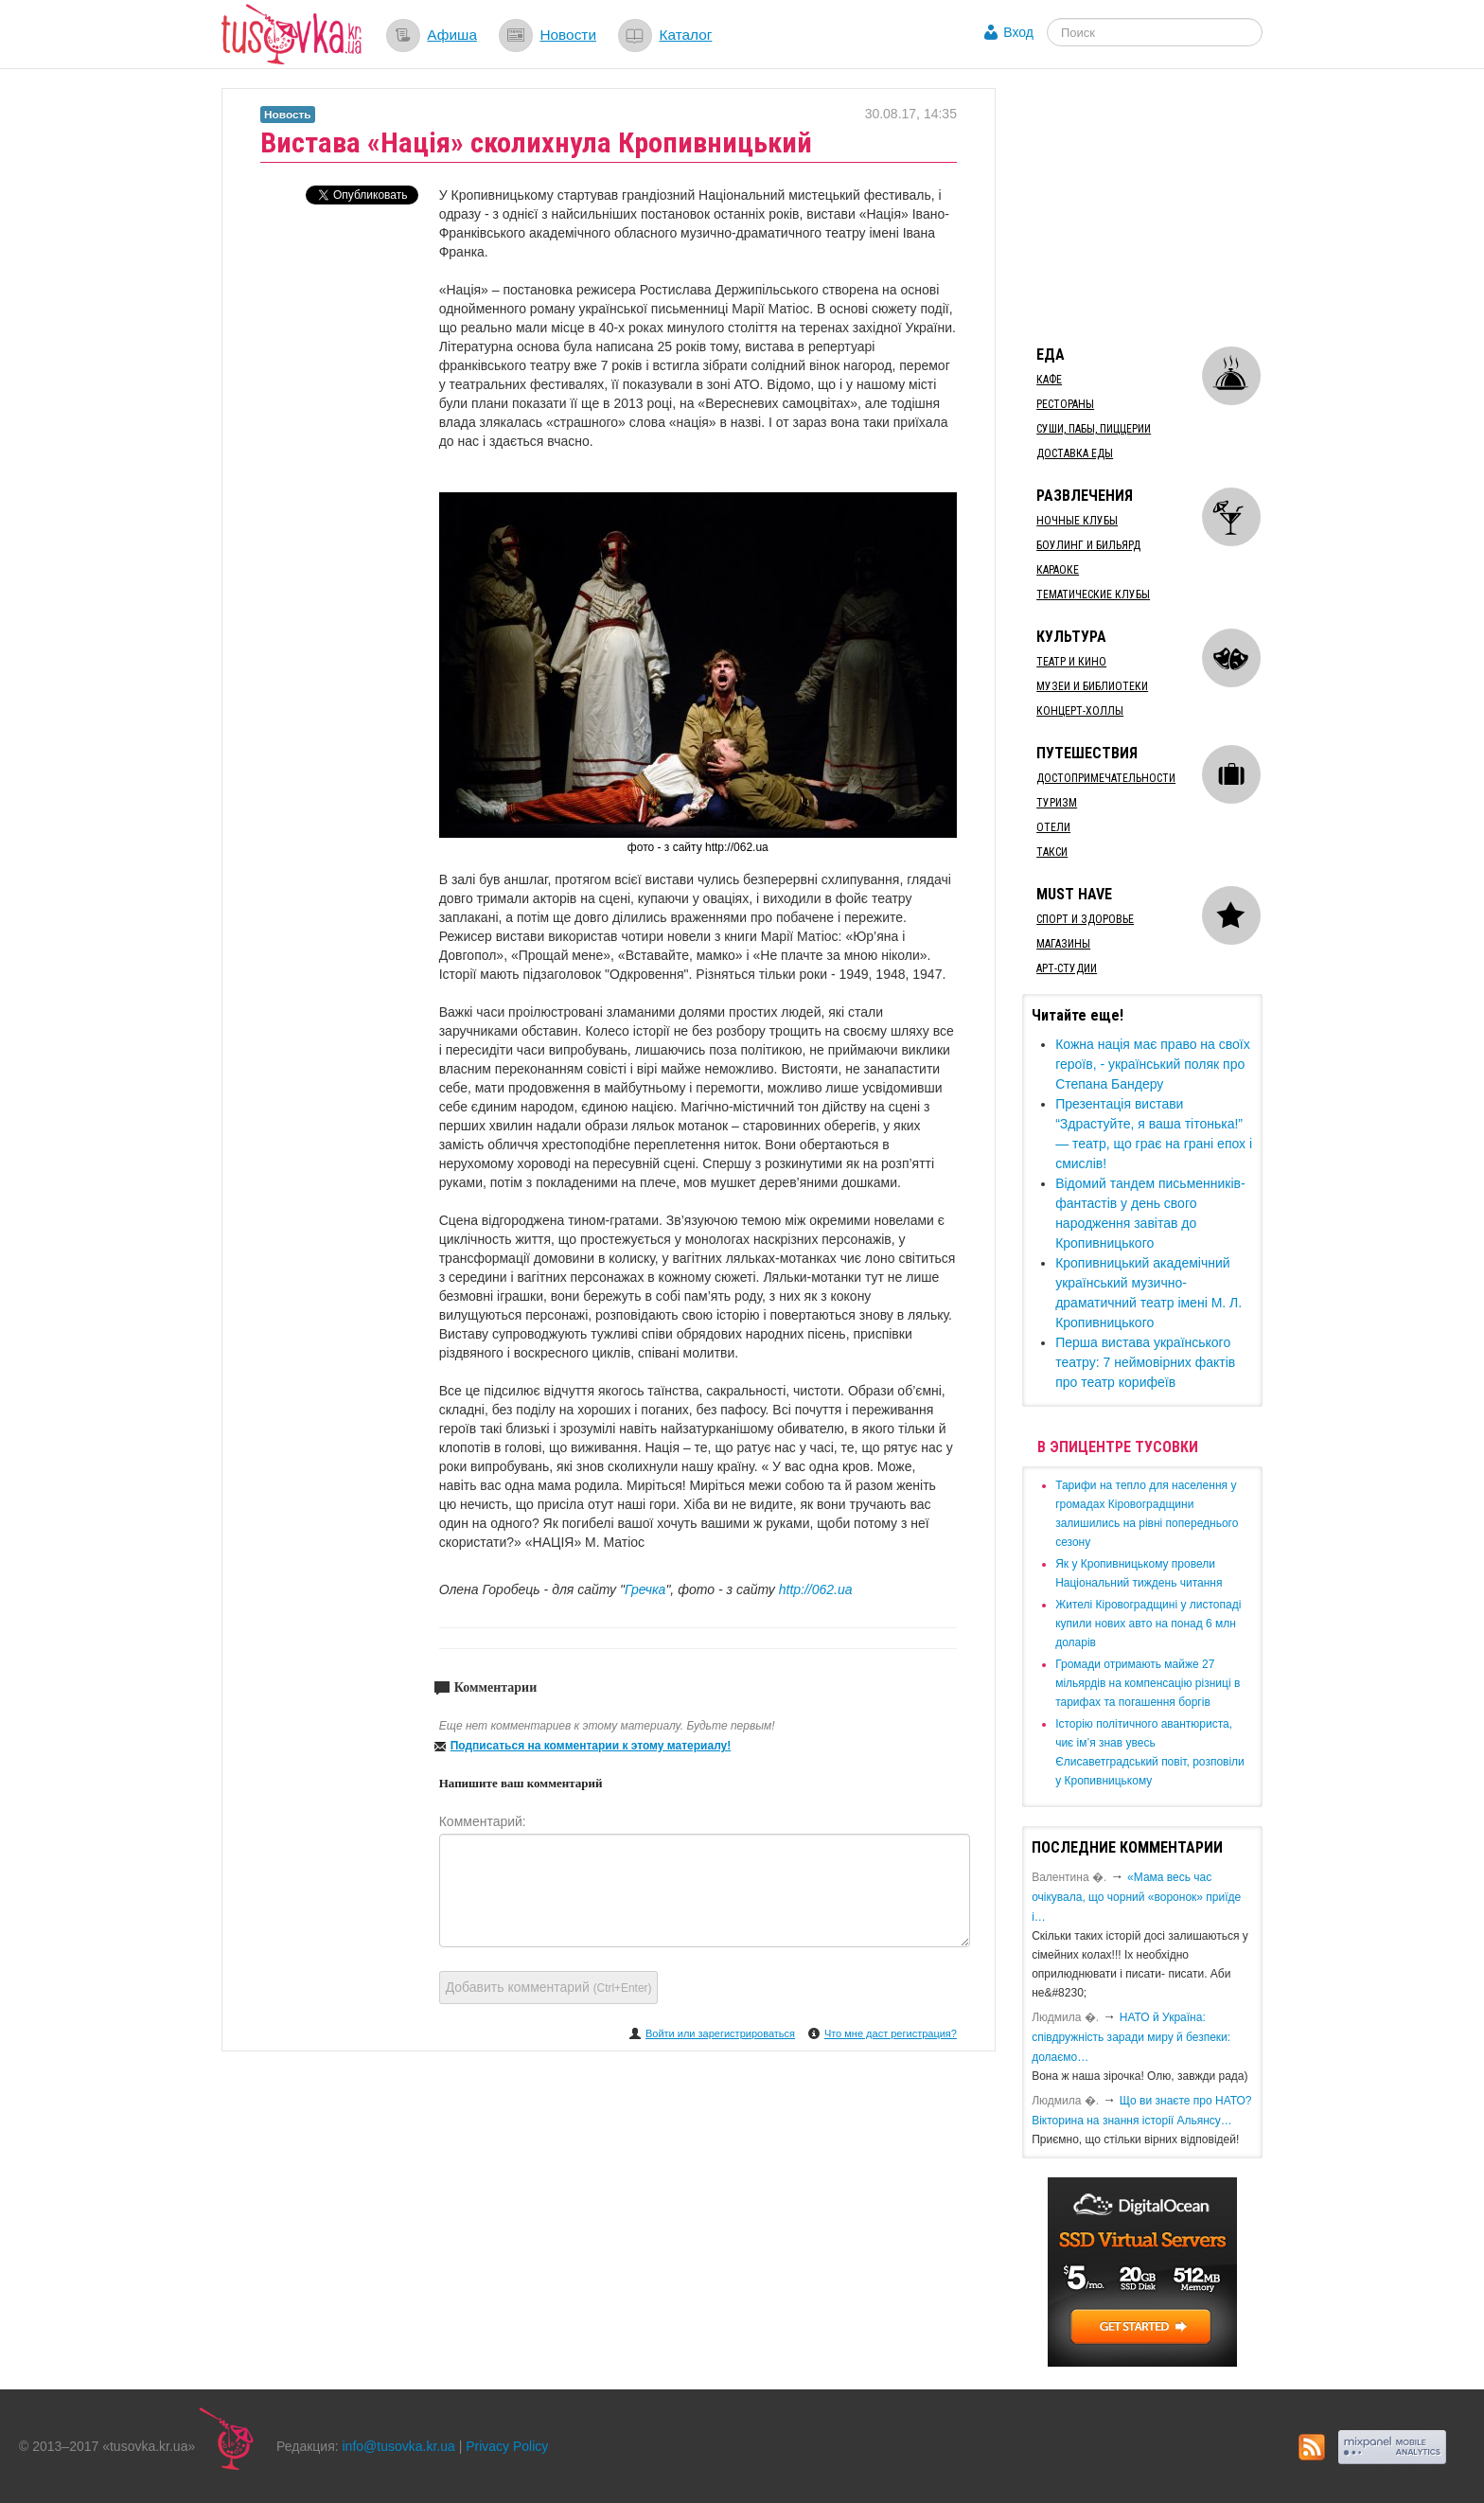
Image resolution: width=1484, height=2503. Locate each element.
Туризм (1056, 802)
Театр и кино (1071, 661)
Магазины (1063, 943)
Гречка (645, 1589)
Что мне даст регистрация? (890, 2033)
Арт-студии (1066, 968)
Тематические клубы (1093, 594)
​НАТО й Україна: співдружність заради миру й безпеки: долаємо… (1131, 2037)
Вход (1018, 32)
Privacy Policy (507, 2446)
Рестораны (1065, 404)
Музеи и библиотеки (1092, 686)
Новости (567, 35)
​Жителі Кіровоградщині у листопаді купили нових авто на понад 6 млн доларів (1148, 1623)
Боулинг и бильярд (1088, 545)
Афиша (452, 35)
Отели (1053, 827)
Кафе (1049, 379)
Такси (1052, 852)
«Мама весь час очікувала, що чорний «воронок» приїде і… (1136, 1897)
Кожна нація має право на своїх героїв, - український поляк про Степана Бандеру (1152, 1064)
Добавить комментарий (549, 1987)
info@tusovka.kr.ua (399, 2446)
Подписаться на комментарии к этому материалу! (591, 1745)
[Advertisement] (1164, 206)
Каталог (685, 35)
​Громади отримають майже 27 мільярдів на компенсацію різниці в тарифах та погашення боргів (1147, 1683)
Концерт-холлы (1079, 711)
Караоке (1057, 570)
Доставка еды (1074, 453)
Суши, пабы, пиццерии (1093, 428)
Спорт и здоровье (1085, 919)
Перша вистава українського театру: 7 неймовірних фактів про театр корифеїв (1145, 1362)
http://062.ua (816, 1589)
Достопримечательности (1105, 778)
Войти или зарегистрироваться (720, 2033)
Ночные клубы (1077, 520)
